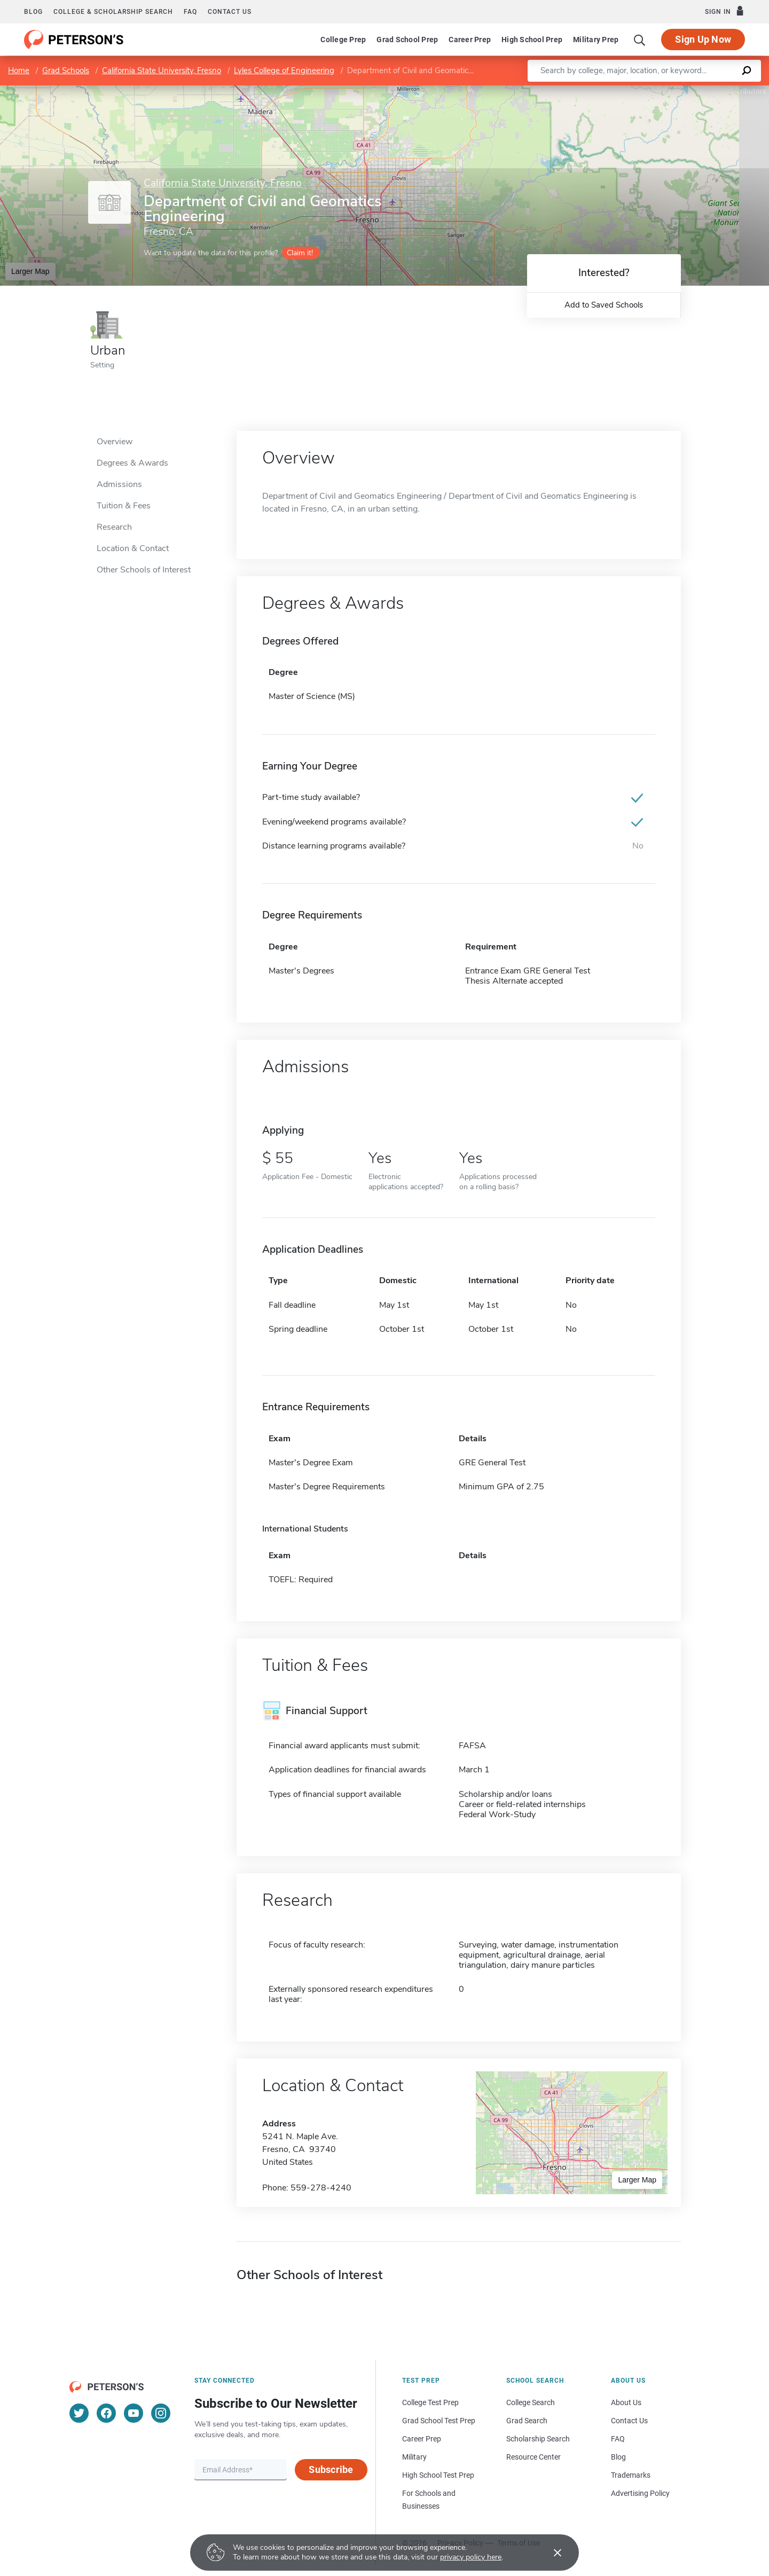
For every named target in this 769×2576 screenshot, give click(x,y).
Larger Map (30, 271)
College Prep (343, 39)
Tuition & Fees (124, 506)
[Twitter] (79, 2413)
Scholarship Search (538, 2438)
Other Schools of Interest (144, 570)
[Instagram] (160, 2413)
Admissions (119, 484)
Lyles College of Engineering (284, 70)
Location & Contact (133, 548)
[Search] (639, 39)
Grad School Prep (407, 39)
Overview (114, 441)
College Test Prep (430, 2402)
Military (414, 2457)
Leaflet (644, 91)
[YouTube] (133, 2413)
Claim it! (300, 253)
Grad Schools (65, 70)
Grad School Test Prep (438, 2420)
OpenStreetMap (696, 91)
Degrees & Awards (132, 463)
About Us (626, 2402)
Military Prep (595, 39)
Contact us (230, 11)
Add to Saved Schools (603, 305)
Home (18, 70)
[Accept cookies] (550, 2552)
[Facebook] (106, 2413)
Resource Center (533, 2457)
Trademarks (630, 2475)
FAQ (190, 11)
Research (114, 527)
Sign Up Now (703, 39)
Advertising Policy (640, 2493)
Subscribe (331, 2469)
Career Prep (470, 39)
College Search (530, 2402)
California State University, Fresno (161, 70)
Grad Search (526, 2420)
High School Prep (531, 39)
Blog (33, 11)
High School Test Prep (438, 2475)
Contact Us (629, 2420)
